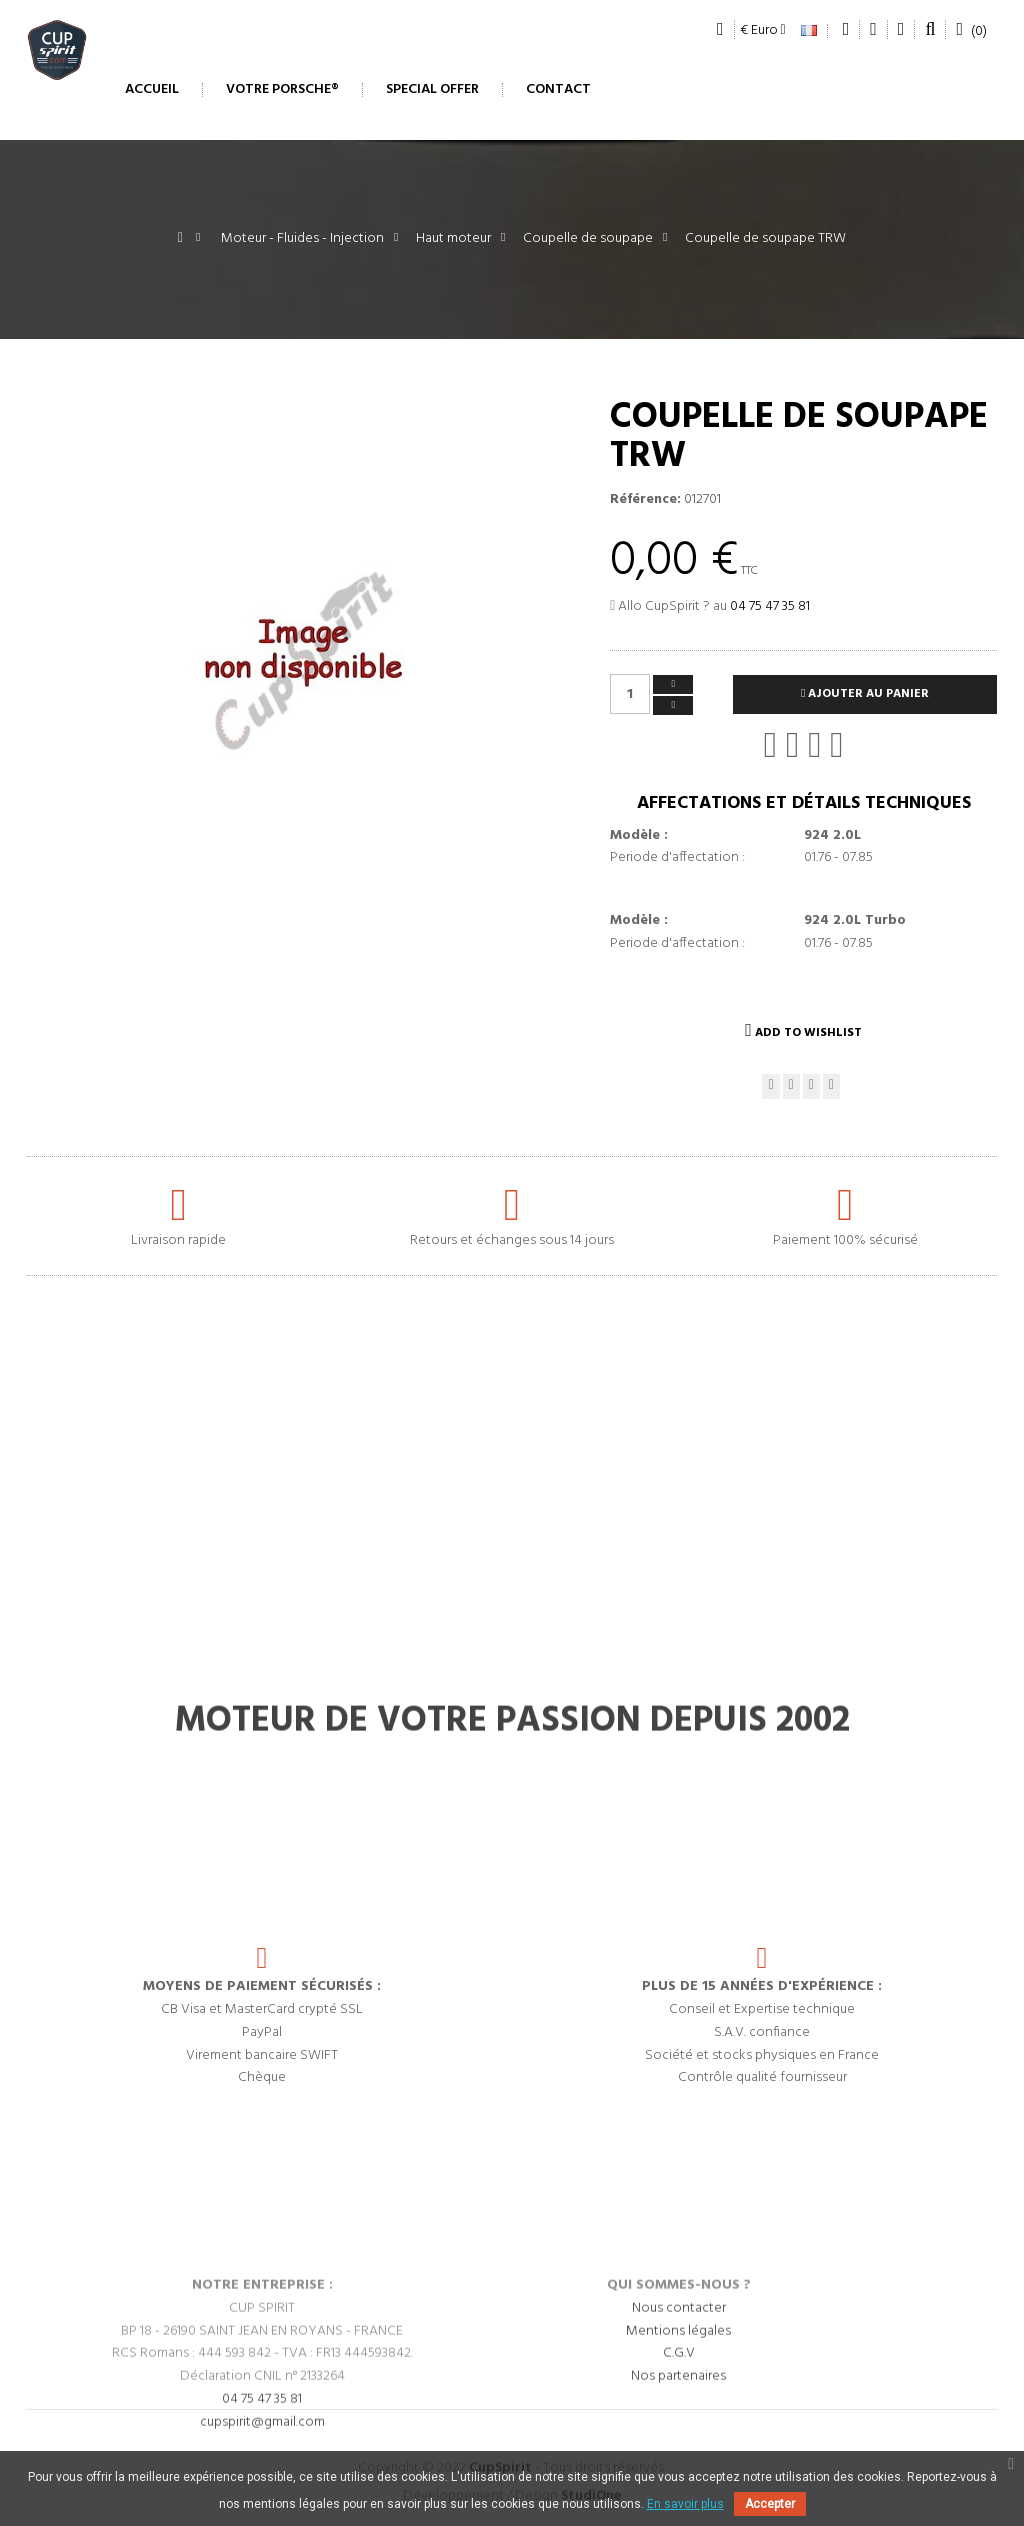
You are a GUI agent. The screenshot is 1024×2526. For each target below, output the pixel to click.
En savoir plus (685, 2504)
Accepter (770, 2504)
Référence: (645, 500)
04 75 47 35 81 (770, 606)
